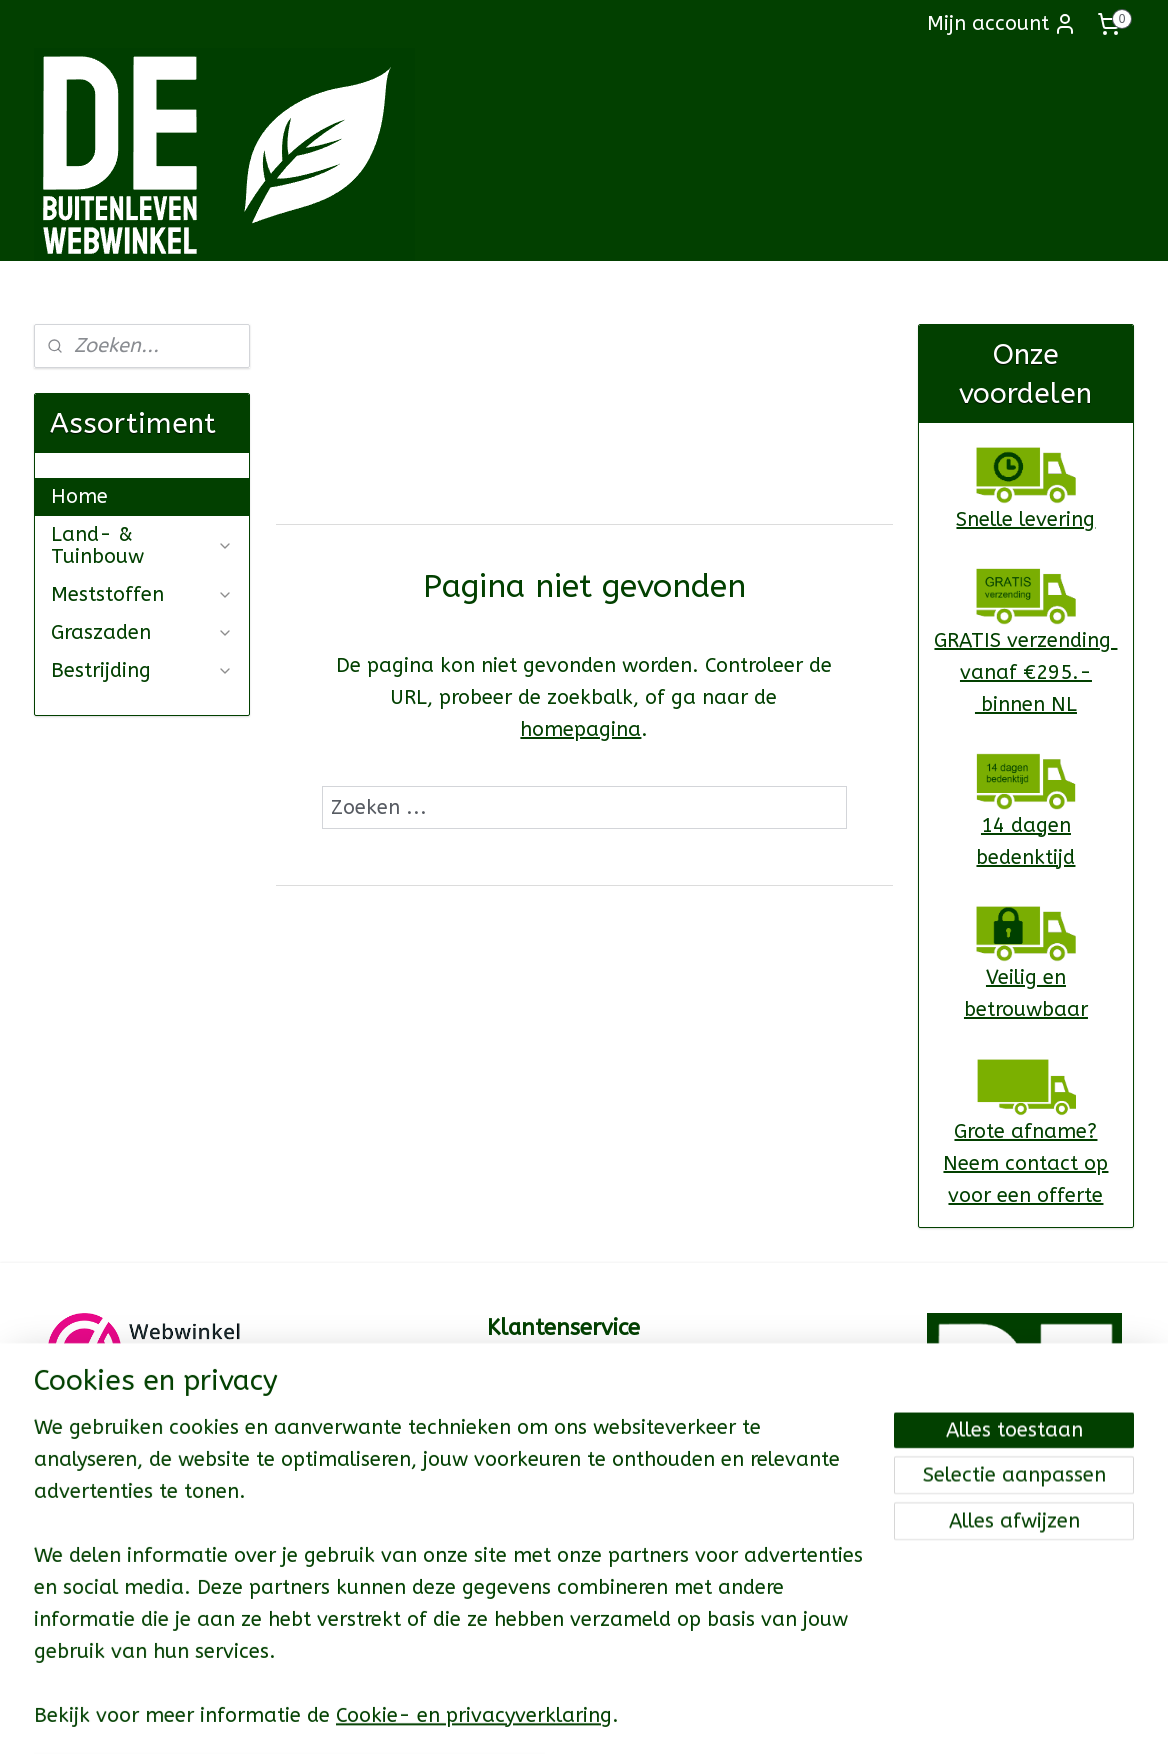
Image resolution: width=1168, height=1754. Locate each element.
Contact (520, 1380)
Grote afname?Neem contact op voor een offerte (1025, 1163)
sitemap (551, 1717)
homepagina (580, 729)
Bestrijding (142, 670)
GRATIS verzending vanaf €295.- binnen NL (1025, 672)
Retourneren (538, 1495)
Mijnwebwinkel (830, 1717)
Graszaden (142, 632)
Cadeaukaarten (551, 1409)
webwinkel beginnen (661, 1717)
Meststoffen (142, 594)
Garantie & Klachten (572, 1524)
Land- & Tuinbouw (142, 545)
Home (79, 496)
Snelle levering (1025, 519)
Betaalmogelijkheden (577, 1466)
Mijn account (1002, 24)
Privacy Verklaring (563, 1610)
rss (590, 1717)
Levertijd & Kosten (565, 1437)
